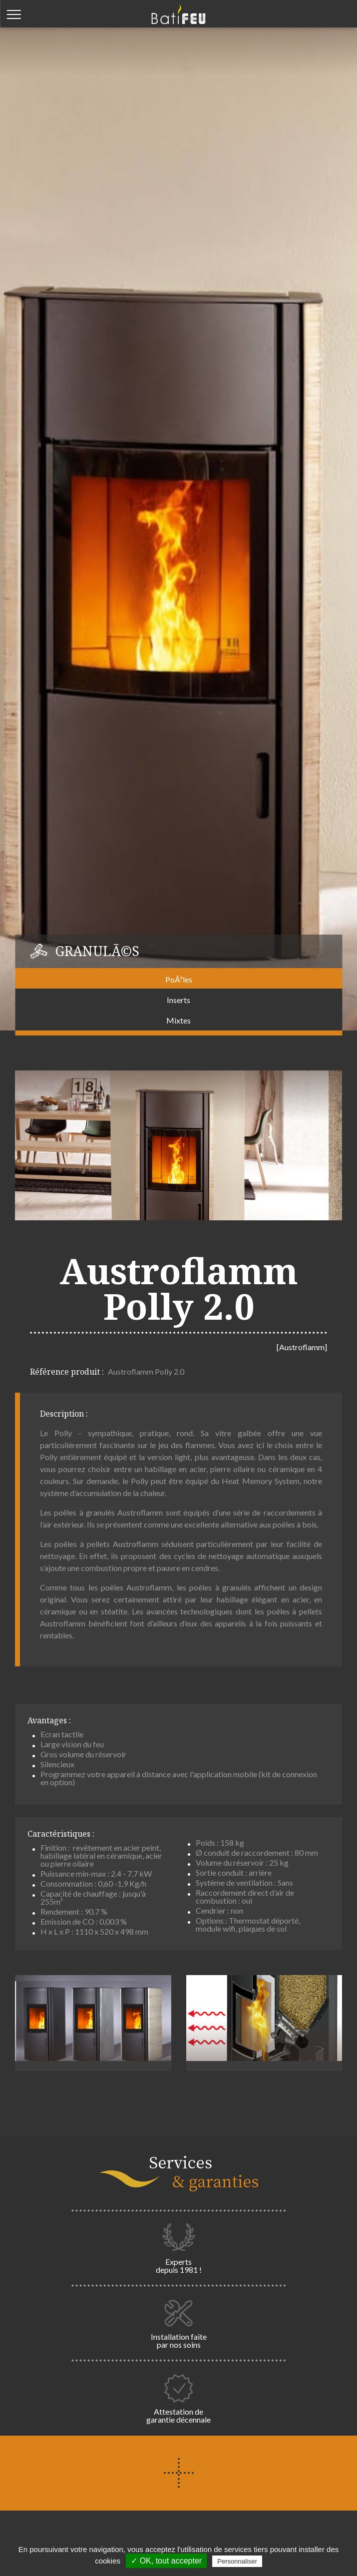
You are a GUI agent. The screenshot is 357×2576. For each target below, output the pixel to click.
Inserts (178, 1000)
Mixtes (178, 1020)
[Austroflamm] (302, 1347)
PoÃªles (178, 979)
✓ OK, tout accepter (166, 2561)
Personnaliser (237, 2561)
